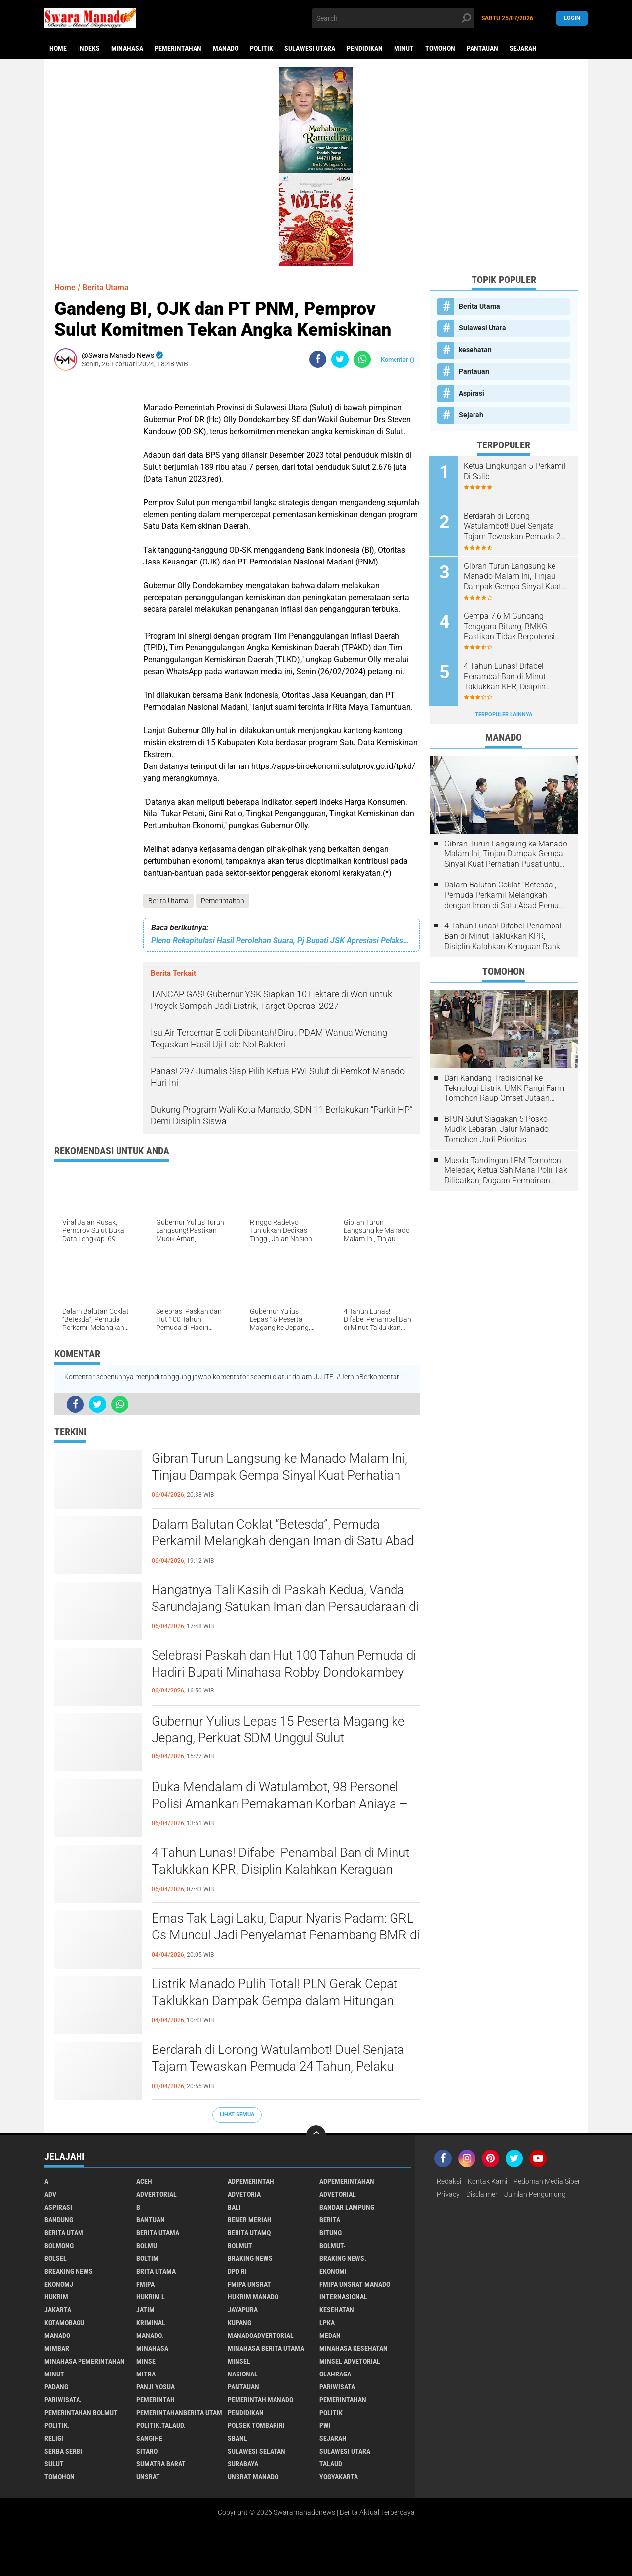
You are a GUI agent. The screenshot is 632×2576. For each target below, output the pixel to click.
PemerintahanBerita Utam (179, 2412)
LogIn (572, 18)
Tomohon (440, 48)
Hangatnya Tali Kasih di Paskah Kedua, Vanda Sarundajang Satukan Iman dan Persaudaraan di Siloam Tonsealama (285, 1606)
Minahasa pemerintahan (84, 2361)
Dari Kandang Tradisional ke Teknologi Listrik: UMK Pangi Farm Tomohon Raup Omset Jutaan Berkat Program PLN (504, 1087)
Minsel (239, 2361)
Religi (53, 2438)
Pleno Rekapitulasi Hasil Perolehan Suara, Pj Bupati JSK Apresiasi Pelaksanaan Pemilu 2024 (281, 940)
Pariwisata (337, 2387)
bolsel (55, 2258)
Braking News (250, 2258)
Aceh (144, 2181)
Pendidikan (365, 48)
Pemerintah (155, 2400)
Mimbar (56, 2348)
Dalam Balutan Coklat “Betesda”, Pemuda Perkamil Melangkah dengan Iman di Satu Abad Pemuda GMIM (283, 1541)
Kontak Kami (487, 2181)
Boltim (147, 2258)
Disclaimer (482, 2194)
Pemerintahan (178, 48)
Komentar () (398, 359)
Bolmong (59, 2246)
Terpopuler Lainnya (503, 714)
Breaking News (68, 2271)
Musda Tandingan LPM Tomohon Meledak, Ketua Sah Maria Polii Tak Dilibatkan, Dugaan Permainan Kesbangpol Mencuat (505, 1170)
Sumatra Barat (161, 2464)
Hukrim (56, 2297)
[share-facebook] (317, 359)
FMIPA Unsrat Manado (354, 2284)
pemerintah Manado (260, 2400)
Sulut (54, 2464)
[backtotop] (316, 2135)
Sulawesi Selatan (256, 2451)
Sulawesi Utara (309, 48)
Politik (261, 48)
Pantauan (482, 48)
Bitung (330, 2233)
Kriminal (150, 2323)
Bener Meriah (250, 2220)
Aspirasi (471, 393)
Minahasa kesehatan (353, 2348)
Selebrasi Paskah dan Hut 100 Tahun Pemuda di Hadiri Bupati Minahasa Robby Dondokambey (284, 1664)
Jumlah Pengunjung (535, 2194)
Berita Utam (63, 2233)
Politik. (57, 2425)
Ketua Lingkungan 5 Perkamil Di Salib (515, 471)
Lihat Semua (237, 2114)
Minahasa (127, 48)
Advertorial (156, 2194)
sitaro (147, 2451)
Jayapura (243, 2310)
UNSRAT (148, 2477)
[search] (393, 18)
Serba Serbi (63, 2451)
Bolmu (146, 2246)
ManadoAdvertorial (261, 2335)
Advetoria (244, 2194)
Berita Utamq (249, 2233)
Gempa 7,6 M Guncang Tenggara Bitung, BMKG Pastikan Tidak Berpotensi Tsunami (509, 626)
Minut (404, 48)
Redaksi (449, 2181)
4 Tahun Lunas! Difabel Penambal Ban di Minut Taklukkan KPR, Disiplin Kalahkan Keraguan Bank (280, 1869)
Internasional (343, 2297)
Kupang (239, 2323)
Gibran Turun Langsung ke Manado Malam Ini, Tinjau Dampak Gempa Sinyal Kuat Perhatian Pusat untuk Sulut (279, 1475)
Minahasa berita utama (266, 2348)
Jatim (145, 2310)
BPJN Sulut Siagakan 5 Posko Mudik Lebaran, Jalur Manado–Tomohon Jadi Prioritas (498, 1129)
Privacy (448, 2194)
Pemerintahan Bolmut (81, 2412)
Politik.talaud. (161, 2425)
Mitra (146, 2374)
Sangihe (149, 2438)
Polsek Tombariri (256, 2425)
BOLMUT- (332, 2246)
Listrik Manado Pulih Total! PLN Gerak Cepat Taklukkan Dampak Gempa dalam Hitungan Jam (274, 2000)
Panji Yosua (155, 2387)
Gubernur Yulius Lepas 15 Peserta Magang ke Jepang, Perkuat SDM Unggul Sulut (278, 1729)
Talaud (330, 2464)
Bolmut (240, 2246)
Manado (225, 48)
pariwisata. (63, 2400)
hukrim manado (253, 2297)
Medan (330, 2335)
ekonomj (58, 2284)
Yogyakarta (338, 2477)
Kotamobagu (64, 2323)
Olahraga (335, 2374)
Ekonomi (333, 2271)
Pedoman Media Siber (547, 2181)
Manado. (149, 2335)
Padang (56, 2387)
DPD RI (237, 2271)
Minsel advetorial (349, 2361)
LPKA (327, 2323)
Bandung (58, 2220)
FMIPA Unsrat (249, 2284)
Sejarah (523, 48)
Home (58, 48)
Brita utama (156, 2271)
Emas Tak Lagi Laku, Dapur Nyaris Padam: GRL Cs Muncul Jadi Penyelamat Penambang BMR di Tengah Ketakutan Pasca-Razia (286, 1935)
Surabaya (243, 2464)
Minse (146, 2361)
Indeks (89, 48)
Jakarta (57, 2310)
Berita (329, 2220)
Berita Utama (168, 901)
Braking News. (342, 2258)
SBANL (237, 2438)
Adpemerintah (251, 2181)
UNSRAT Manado (253, 2477)
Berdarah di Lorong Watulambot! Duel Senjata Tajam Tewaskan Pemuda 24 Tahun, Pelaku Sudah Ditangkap (278, 2066)
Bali (234, 2207)
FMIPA (145, 2284)
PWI (325, 2425)
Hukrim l (150, 2297)
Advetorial (337, 2194)
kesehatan (475, 350)
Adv (50, 2194)
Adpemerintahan (346, 2181)
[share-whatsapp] (362, 359)
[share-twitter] (340, 359)
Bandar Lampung (346, 2207)
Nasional (243, 2374)
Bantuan (150, 2220)
